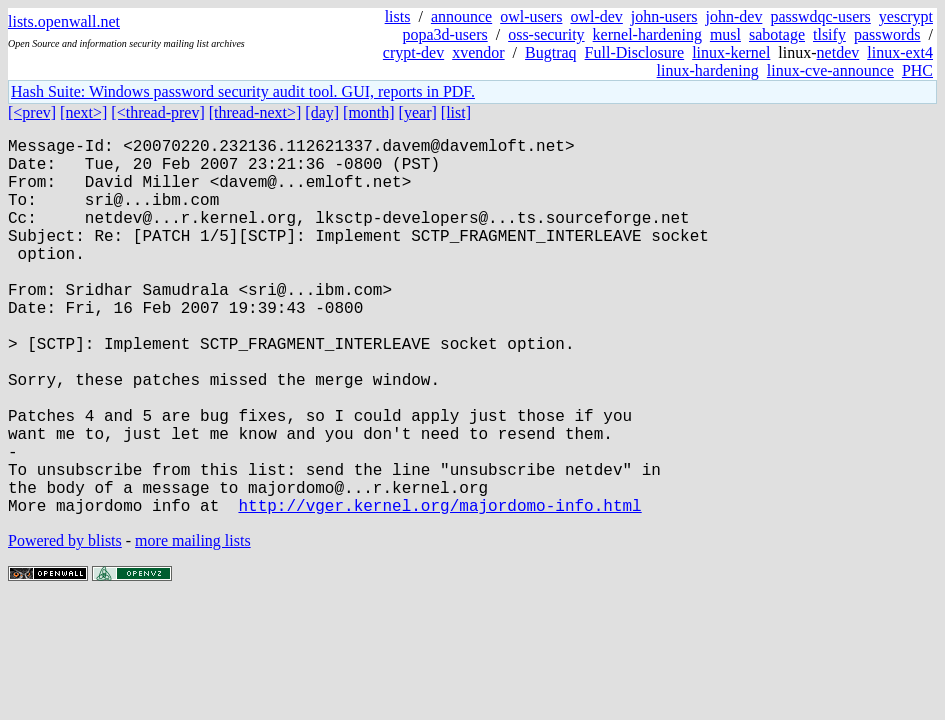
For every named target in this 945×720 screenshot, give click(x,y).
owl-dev (596, 16)
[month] (369, 112)
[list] (456, 112)
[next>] (83, 112)
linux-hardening (708, 70)
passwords (887, 34)
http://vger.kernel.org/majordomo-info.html (439, 589)
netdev (838, 52)
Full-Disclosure (635, 52)
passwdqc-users (820, 16)
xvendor (478, 52)
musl (725, 34)
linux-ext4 (900, 52)
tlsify (829, 34)
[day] (322, 112)
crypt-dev (413, 52)
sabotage (777, 34)
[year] (418, 112)
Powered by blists (65, 624)
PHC (917, 70)
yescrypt (906, 16)
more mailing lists (193, 624)
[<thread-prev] (157, 112)
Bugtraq (551, 52)
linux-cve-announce (830, 70)
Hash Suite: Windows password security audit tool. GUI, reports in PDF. (243, 91)
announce (461, 16)
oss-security (546, 34)
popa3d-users (444, 34)
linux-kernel (731, 52)
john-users (664, 16)
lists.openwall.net (64, 21)
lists (398, 16)
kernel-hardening (647, 34)
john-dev (734, 16)
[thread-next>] (255, 112)
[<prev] (32, 112)
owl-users (531, 16)
